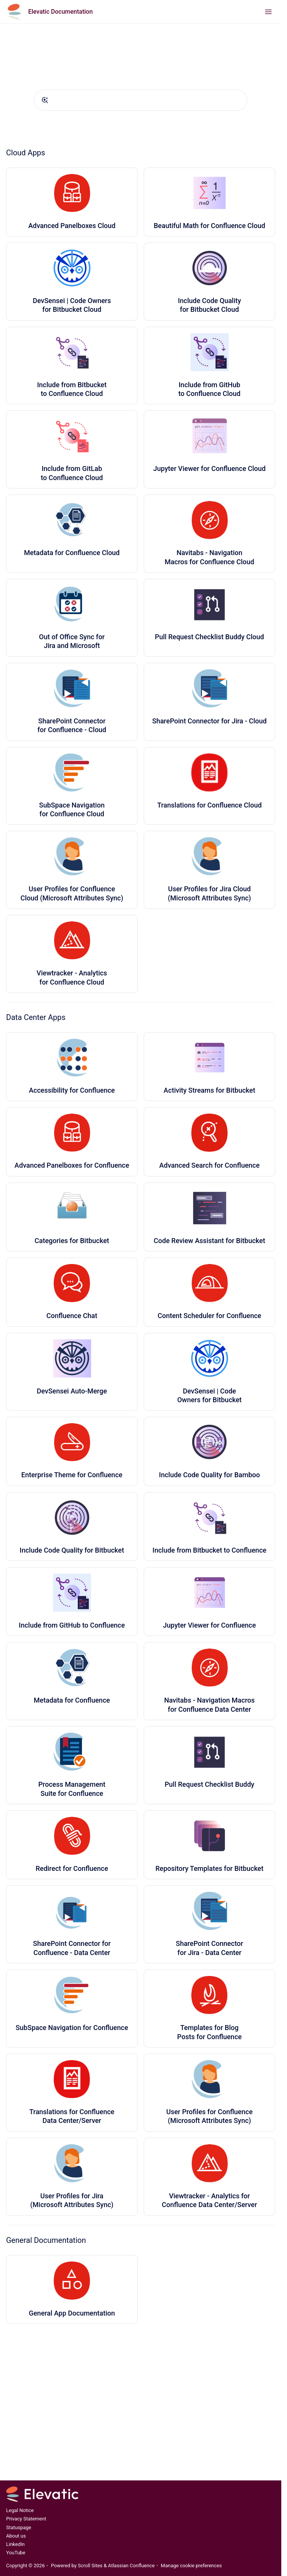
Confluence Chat (71, 1316)
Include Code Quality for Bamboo (209, 1475)
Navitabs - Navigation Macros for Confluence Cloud (209, 557)
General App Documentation (72, 2313)
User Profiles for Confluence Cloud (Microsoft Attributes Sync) (72, 893)
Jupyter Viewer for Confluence (209, 1625)
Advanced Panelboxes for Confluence (71, 1165)
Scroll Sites (90, 2565)
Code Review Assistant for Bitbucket (209, 1241)
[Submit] (45, 100)
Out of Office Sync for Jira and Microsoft (71, 641)
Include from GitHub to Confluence (72, 1625)
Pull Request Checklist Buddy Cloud (209, 637)
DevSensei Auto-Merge (72, 1391)
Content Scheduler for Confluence (209, 1316)
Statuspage (18, 2527)
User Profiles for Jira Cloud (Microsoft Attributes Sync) (209, 893)
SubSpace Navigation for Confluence (72, 2028)
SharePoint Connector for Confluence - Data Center (72, 1947)
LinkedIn (15, 2544)
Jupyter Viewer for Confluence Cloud (209, 468)
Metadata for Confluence (72, 1700)
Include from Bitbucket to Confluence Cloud (72, 389)
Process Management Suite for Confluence (71, 1788)
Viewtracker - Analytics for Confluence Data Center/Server (209, 2200)
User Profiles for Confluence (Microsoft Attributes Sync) (209, 2116)
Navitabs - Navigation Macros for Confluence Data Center (209, 1704)
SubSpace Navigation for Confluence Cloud (72, 809)
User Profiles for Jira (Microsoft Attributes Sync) (71, 2200)
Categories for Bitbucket (72, 1241)
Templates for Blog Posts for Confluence (209, 2032)
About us (16, 2536)
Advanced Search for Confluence (209, 1165)
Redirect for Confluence (71, 1868)
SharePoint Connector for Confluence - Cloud (71, 725)
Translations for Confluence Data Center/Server (71, 2116)
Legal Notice (20, 2510)
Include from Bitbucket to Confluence (209, 1550)
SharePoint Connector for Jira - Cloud (209, 721)
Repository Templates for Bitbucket (210, 1868)
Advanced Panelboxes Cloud (71, 226)
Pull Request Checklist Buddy (209, 1784)
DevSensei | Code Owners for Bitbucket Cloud (72, 305)
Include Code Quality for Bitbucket (72, 1550)
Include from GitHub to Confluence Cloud (209, 389)
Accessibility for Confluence (72, 1090)
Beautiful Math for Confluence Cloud (209, 226)
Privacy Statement (26, 2519)
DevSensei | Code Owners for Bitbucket (209, 1395)
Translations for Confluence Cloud (209, 805)
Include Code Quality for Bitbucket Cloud (209, 305)
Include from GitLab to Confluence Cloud (72, 472)
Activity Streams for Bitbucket (209, 1090)
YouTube (16, 2552)
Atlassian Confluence (131, 2565)
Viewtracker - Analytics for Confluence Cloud (72, 977)
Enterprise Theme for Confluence (71, 1475)
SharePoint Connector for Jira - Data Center (209, 1947)
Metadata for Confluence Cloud (72, 553)
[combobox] (140, 100)
